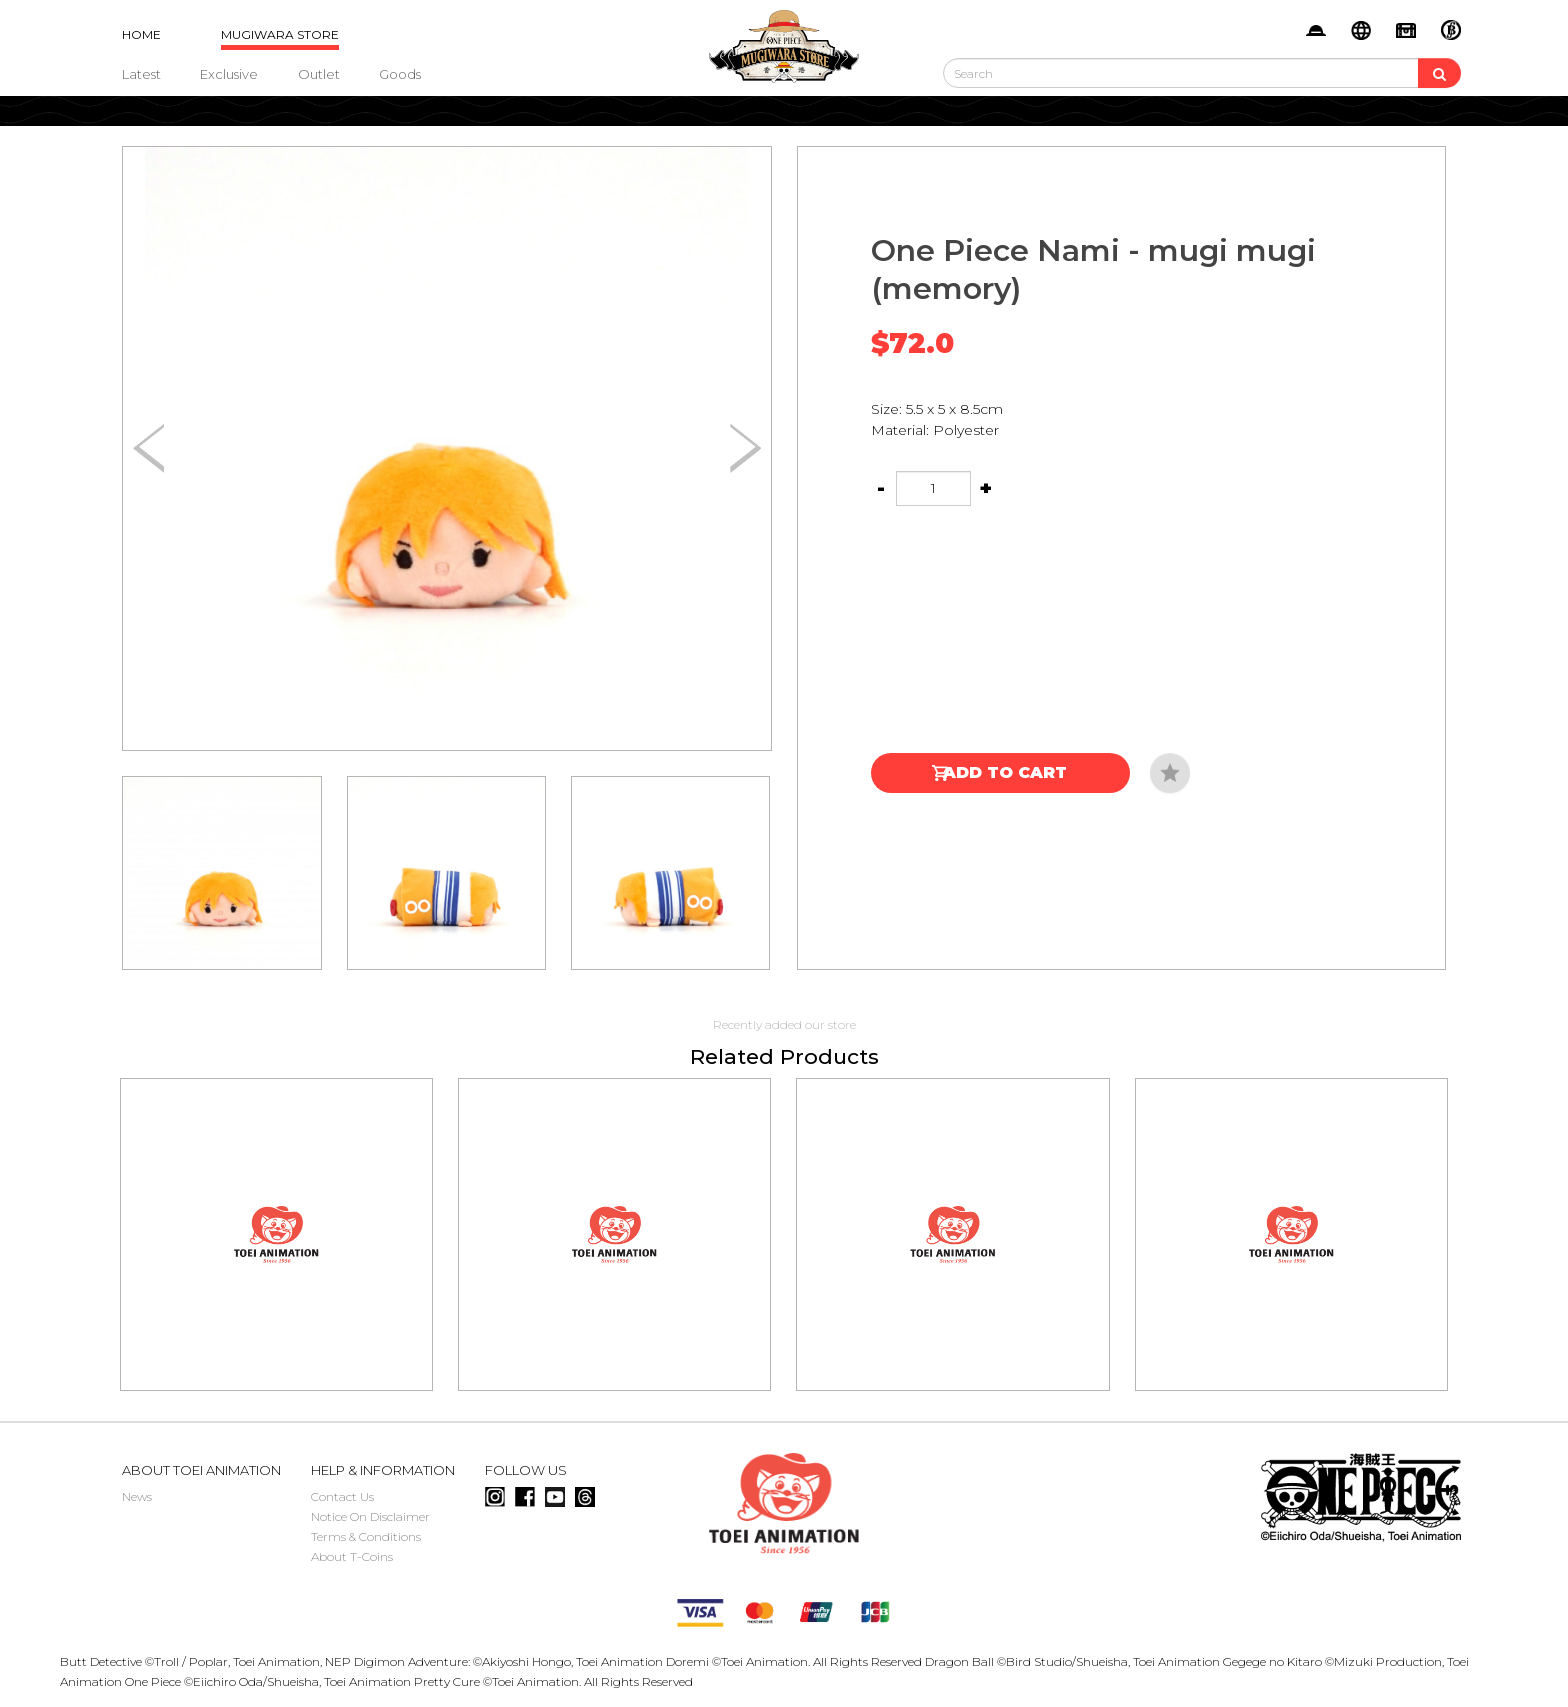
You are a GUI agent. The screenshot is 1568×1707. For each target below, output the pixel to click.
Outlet (319, 74)
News (137, 1496)
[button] (745, 449)
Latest (141, 74)
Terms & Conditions (366, 1536)
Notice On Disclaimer (370, 1516)
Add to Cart (1005, 772)
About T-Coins (352, 1556)
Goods (400, 74)
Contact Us (342, 1496)
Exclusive (229, 74)
